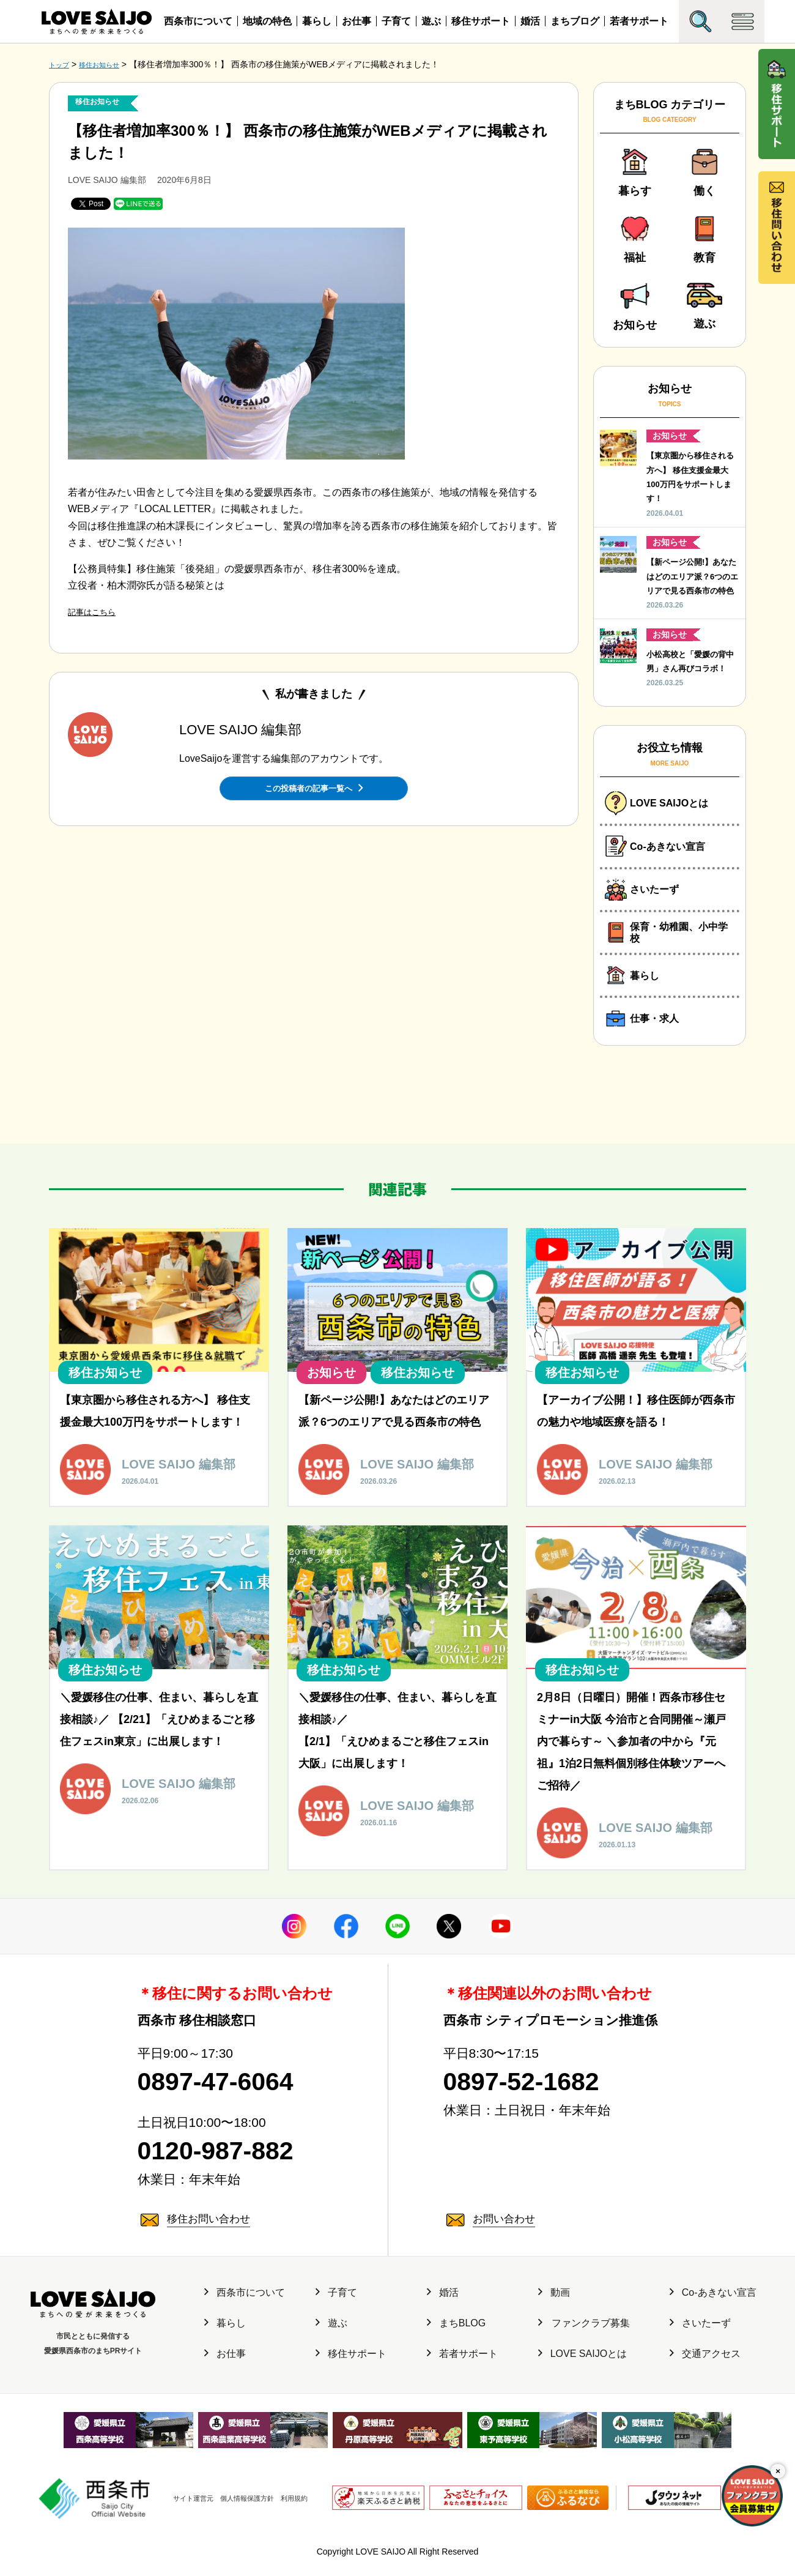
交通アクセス (705, 2380)
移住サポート (480, 21)
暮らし (316, 21)
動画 (554, 2320)
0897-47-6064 (235, 2099)
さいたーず (700, 2350)
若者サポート (639, 21)
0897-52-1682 (540, 2099)
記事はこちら (97, 611)
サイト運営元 (174, 2512)
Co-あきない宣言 (713, 2320)
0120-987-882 (235, 2174)
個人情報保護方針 (243, 2512)
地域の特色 (267, 21)
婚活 (530, 21)
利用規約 (303, 2512)
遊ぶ (431, 21)
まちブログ (574, 21)
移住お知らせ (102, 102)
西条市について (198, 21)
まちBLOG (456, 2350)
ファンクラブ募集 (584, 2350)
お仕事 (356, 21)
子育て (396, 21)
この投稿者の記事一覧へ (313, 786)
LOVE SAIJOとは (582, 2380)
